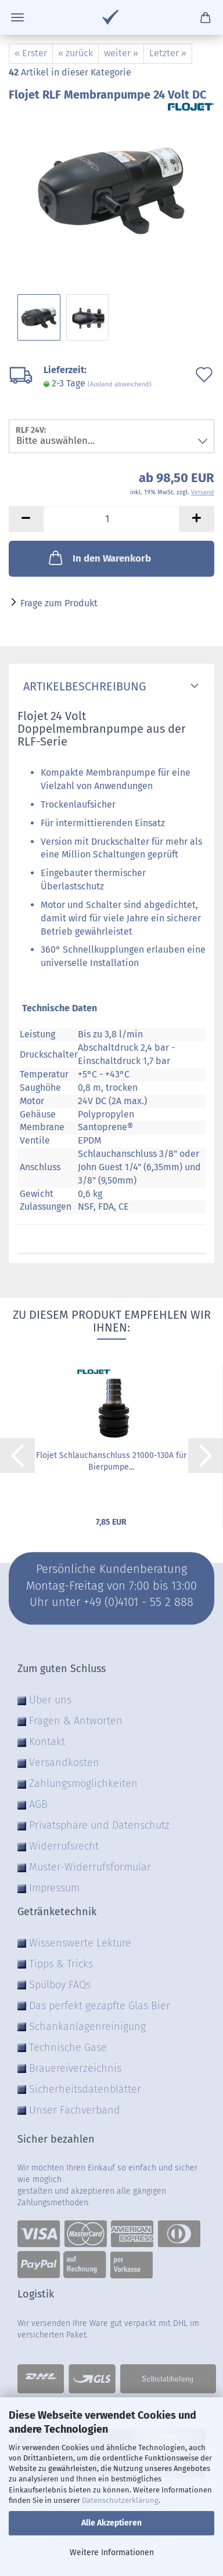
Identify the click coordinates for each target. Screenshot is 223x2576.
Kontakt (47, 1741)
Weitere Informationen (112, 2552)
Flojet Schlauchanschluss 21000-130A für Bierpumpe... (111, 1461)
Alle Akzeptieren (111, 2523)
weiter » (121, 53)
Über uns (50, 1700)
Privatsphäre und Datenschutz (99, 1825)
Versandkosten (64, 1762)
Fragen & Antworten (76, 1720)
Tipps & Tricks (61, 1964)
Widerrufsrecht (64, 1846)
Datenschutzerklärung (120, 2500)
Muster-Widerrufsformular (90, 1867)
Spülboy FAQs (60, 1984)
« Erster (31, 53)
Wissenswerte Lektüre (80, 1943)
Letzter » (167, 53)
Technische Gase (68, 2047)
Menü (17, 17)
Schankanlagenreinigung (87, 2026)
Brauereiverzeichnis (75, 2068)
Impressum (54, 1888)
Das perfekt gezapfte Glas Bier (99, 2005)
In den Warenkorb (98, 557)
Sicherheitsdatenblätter (85, 2089)
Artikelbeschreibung (81, 686)
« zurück (75, 53)
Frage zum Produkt (59, 603)
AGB (38, 1804)
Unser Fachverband (74, 2110)
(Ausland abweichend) (120, 384)
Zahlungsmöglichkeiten (83, 1783)
